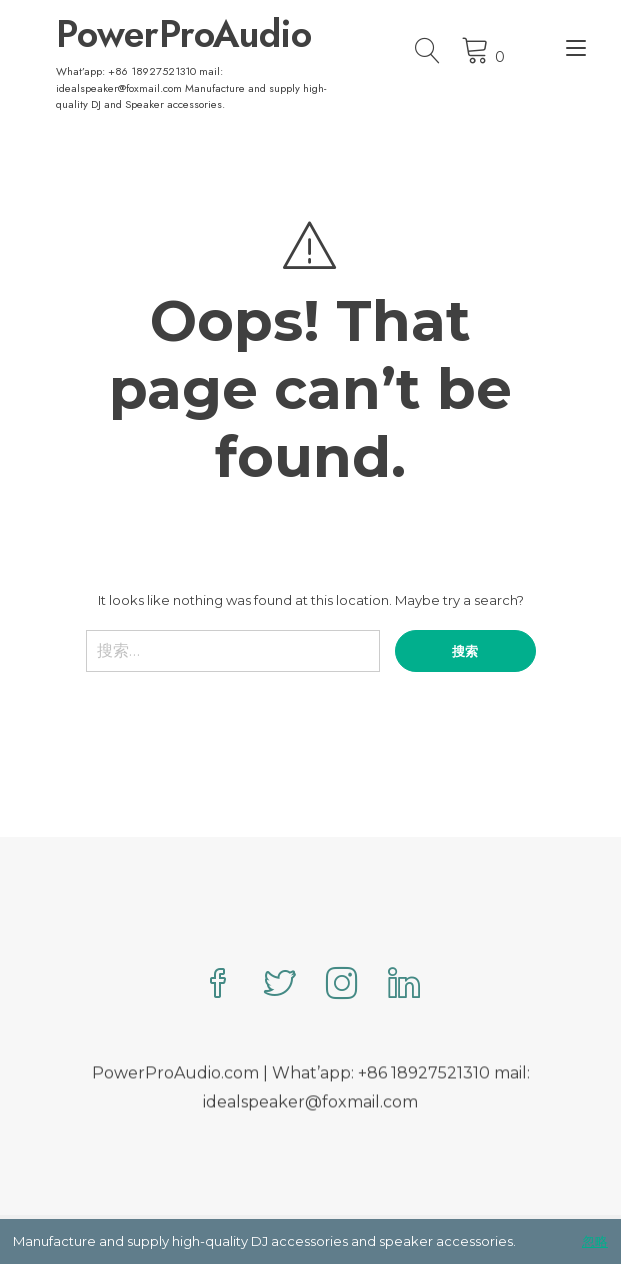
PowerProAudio (184, 34)
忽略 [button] (595, 1241)
